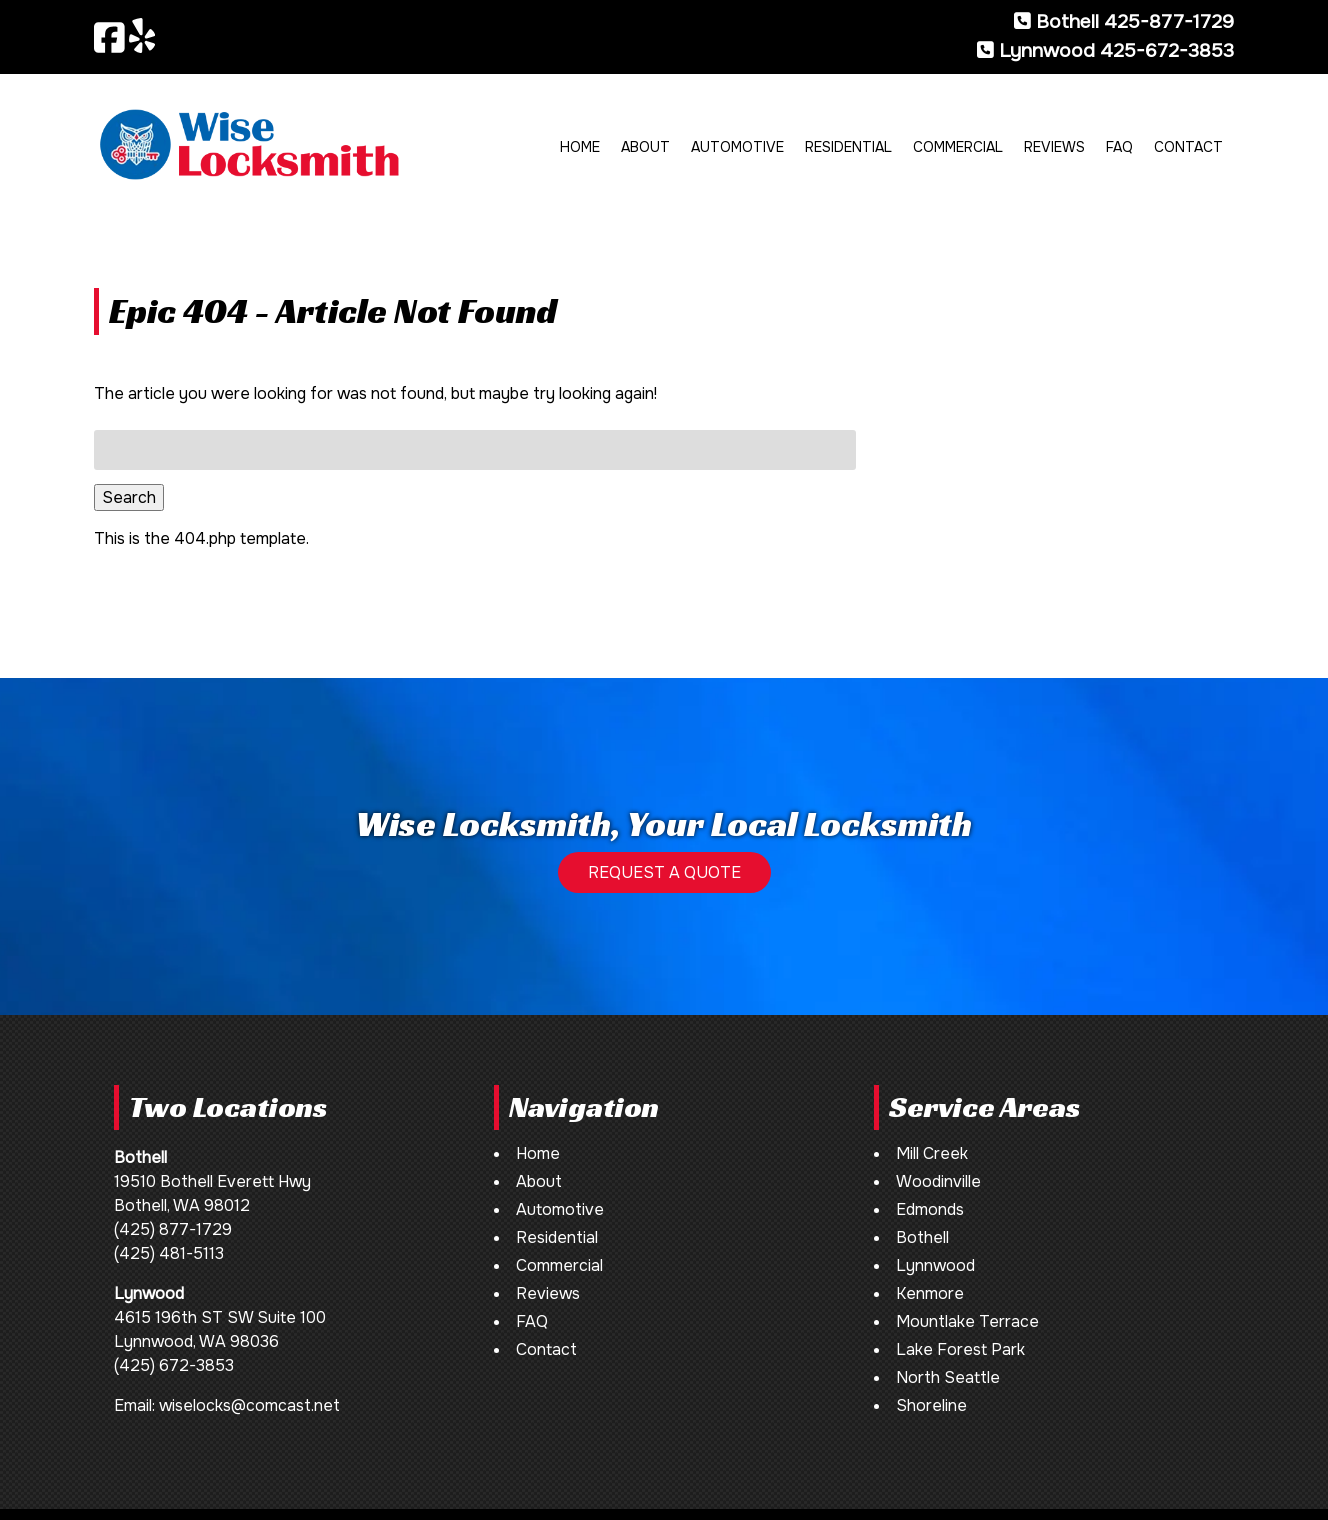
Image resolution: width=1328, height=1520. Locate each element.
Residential (848, 147)
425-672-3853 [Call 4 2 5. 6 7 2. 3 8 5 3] (1167, 50)
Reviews (1054, 147)
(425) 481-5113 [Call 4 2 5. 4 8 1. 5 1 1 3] (169, 1253)
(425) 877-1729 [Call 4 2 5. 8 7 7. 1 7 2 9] (173, 1229)
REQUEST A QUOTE (664, 872)
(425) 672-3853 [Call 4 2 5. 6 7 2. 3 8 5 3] (174, 1365)
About (645, 147)
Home (580, 147)
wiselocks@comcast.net (249, 1405)
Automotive (737, 147)
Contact (1188, 147)
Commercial (958, 147)
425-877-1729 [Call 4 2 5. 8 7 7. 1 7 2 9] (1169, 21)
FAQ (1119, 147)
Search (129, 497)
